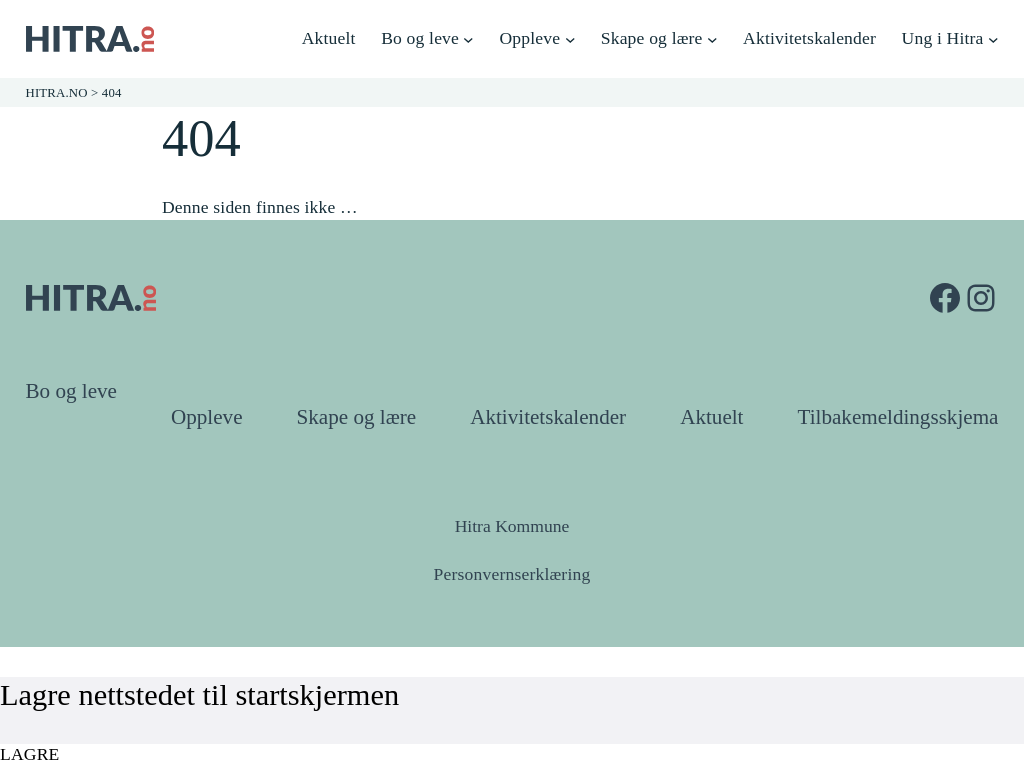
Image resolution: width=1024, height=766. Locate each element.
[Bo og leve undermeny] (468, 39)
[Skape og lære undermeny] (712, 39)
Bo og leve (71, 391)
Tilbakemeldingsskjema (898, 417)
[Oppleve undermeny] (570, 39)
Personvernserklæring (512, 574)
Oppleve (207, 417)
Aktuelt (711, 417)
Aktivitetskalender (548, 417)
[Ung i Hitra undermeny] (993, 39)
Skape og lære (357, 417)
